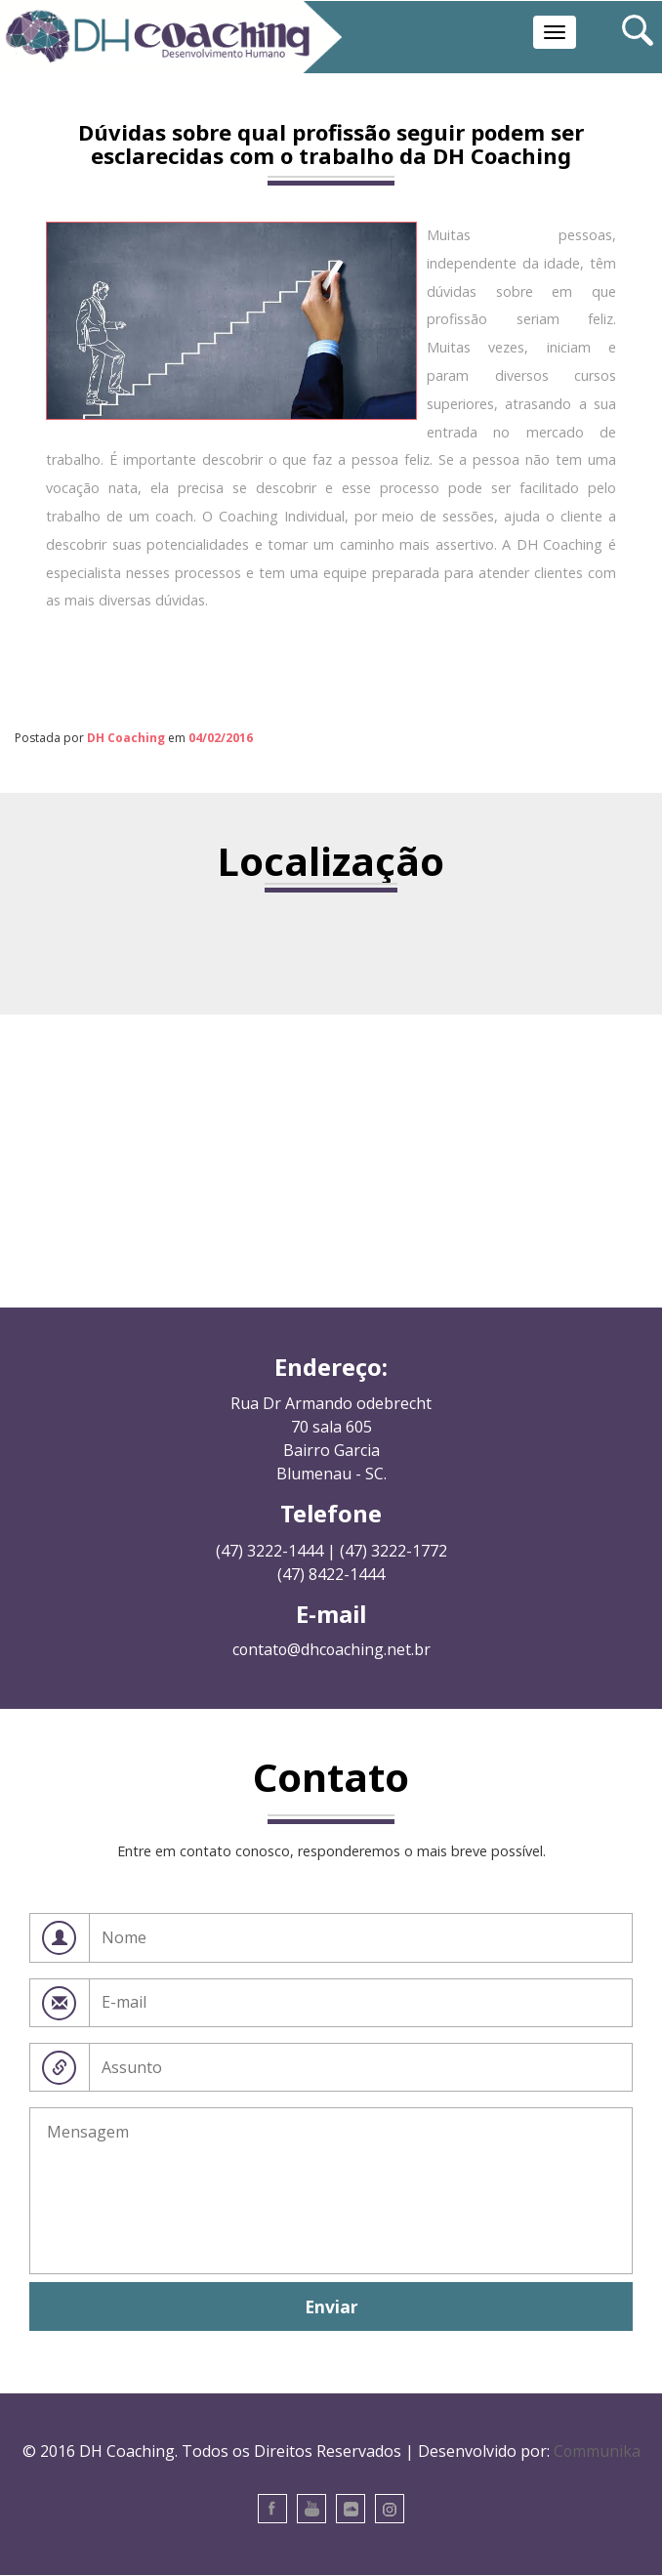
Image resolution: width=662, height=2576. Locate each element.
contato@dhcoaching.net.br (331, 1650)
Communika (597, 2451)
